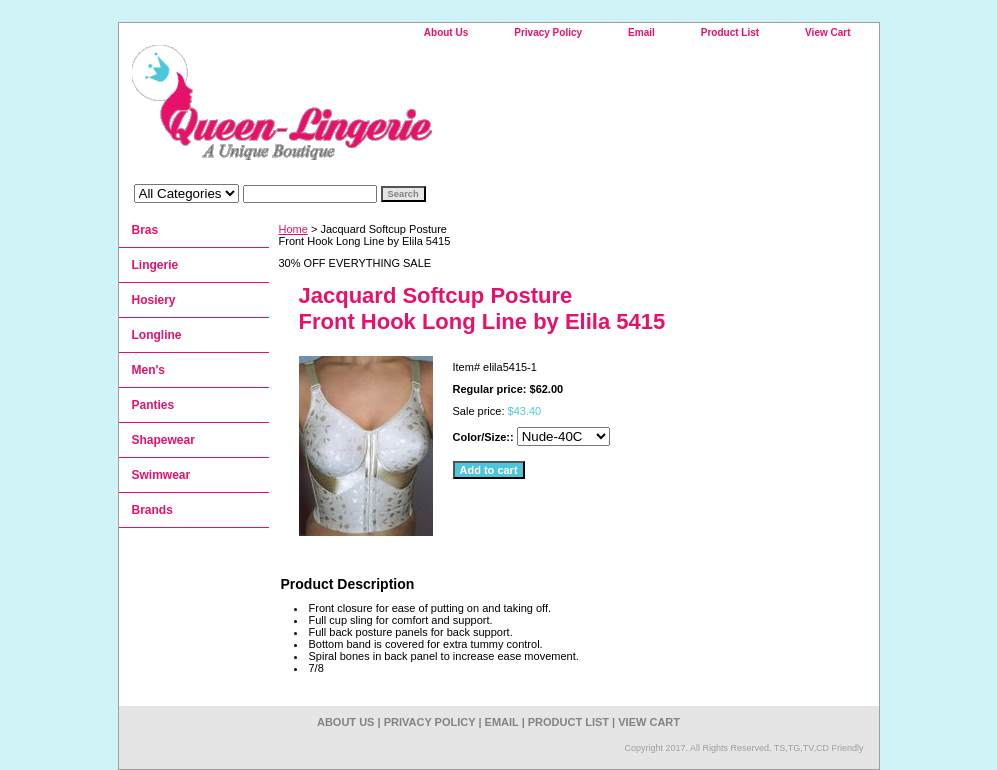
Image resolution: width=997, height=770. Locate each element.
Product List (730, 32)
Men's (149, 370)
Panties (153, 405)
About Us (446, 32)
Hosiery (154, 300)
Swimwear (161, 475)
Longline (157, 335)
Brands (152, 510)
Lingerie (155, 265)
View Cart (827, 32)
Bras (145, 230)
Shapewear (163, 440)
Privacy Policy (548, 32)
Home (293, 229)
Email (641, 32)
